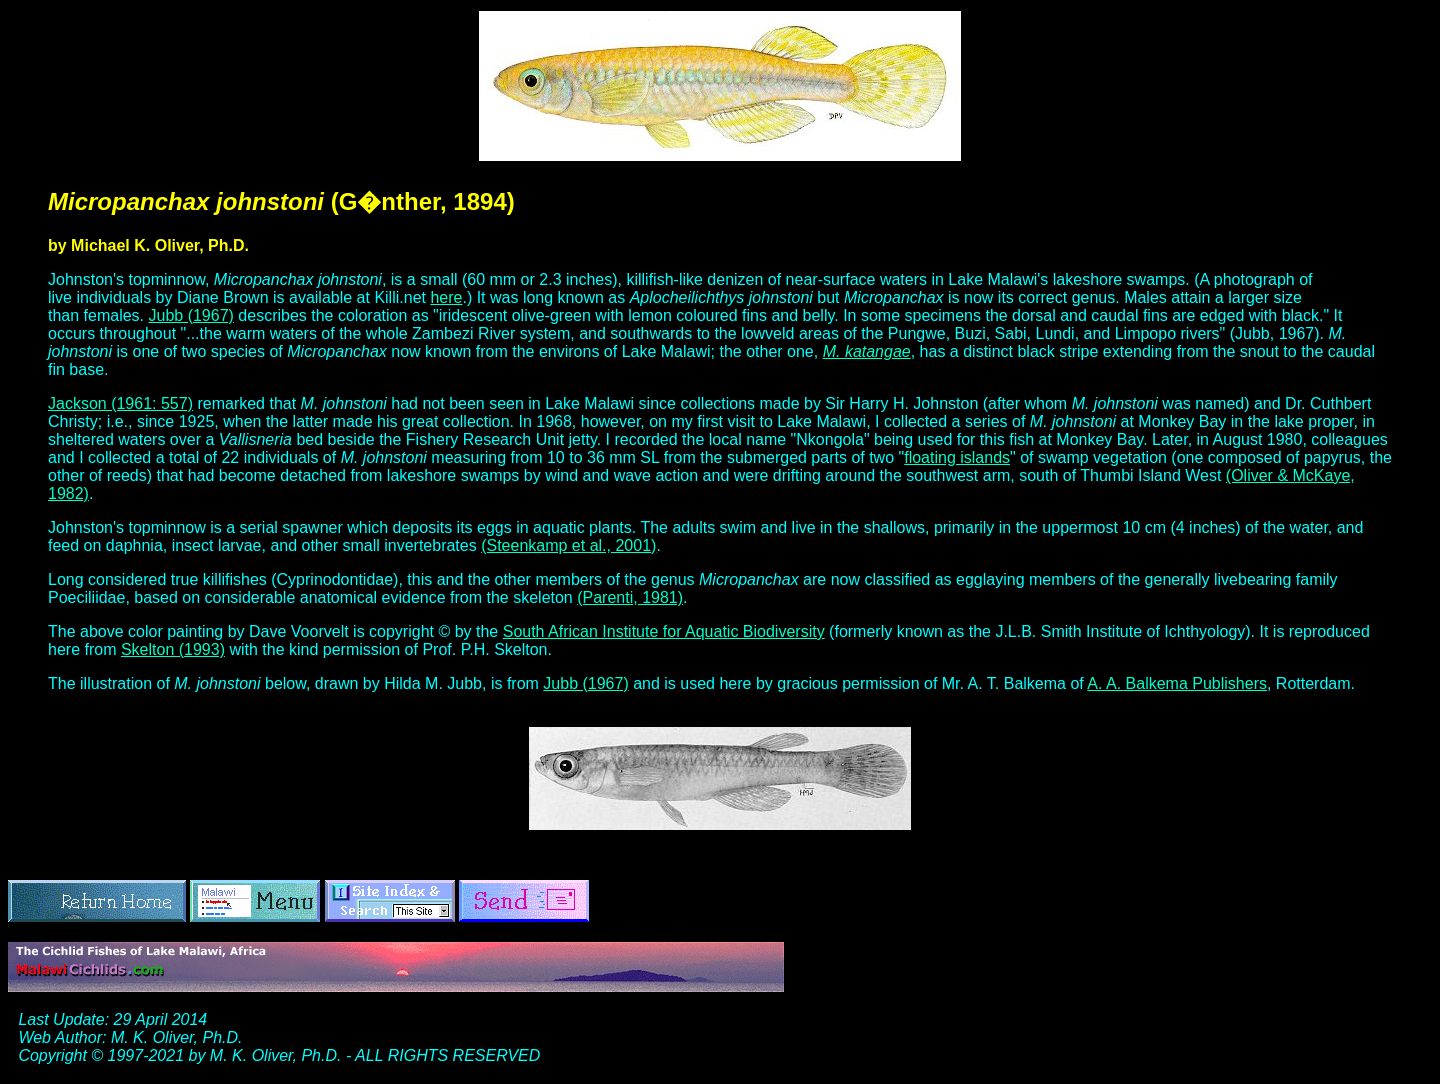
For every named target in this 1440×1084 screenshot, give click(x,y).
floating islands (957, 457)
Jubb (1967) (191, 315)
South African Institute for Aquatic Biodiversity (664, 631)
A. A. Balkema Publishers (1177, 683)
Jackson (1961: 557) (120, 403)
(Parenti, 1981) (630, 597)
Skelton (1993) (173, 649)
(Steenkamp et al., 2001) (568, 545)
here (446, 297)
